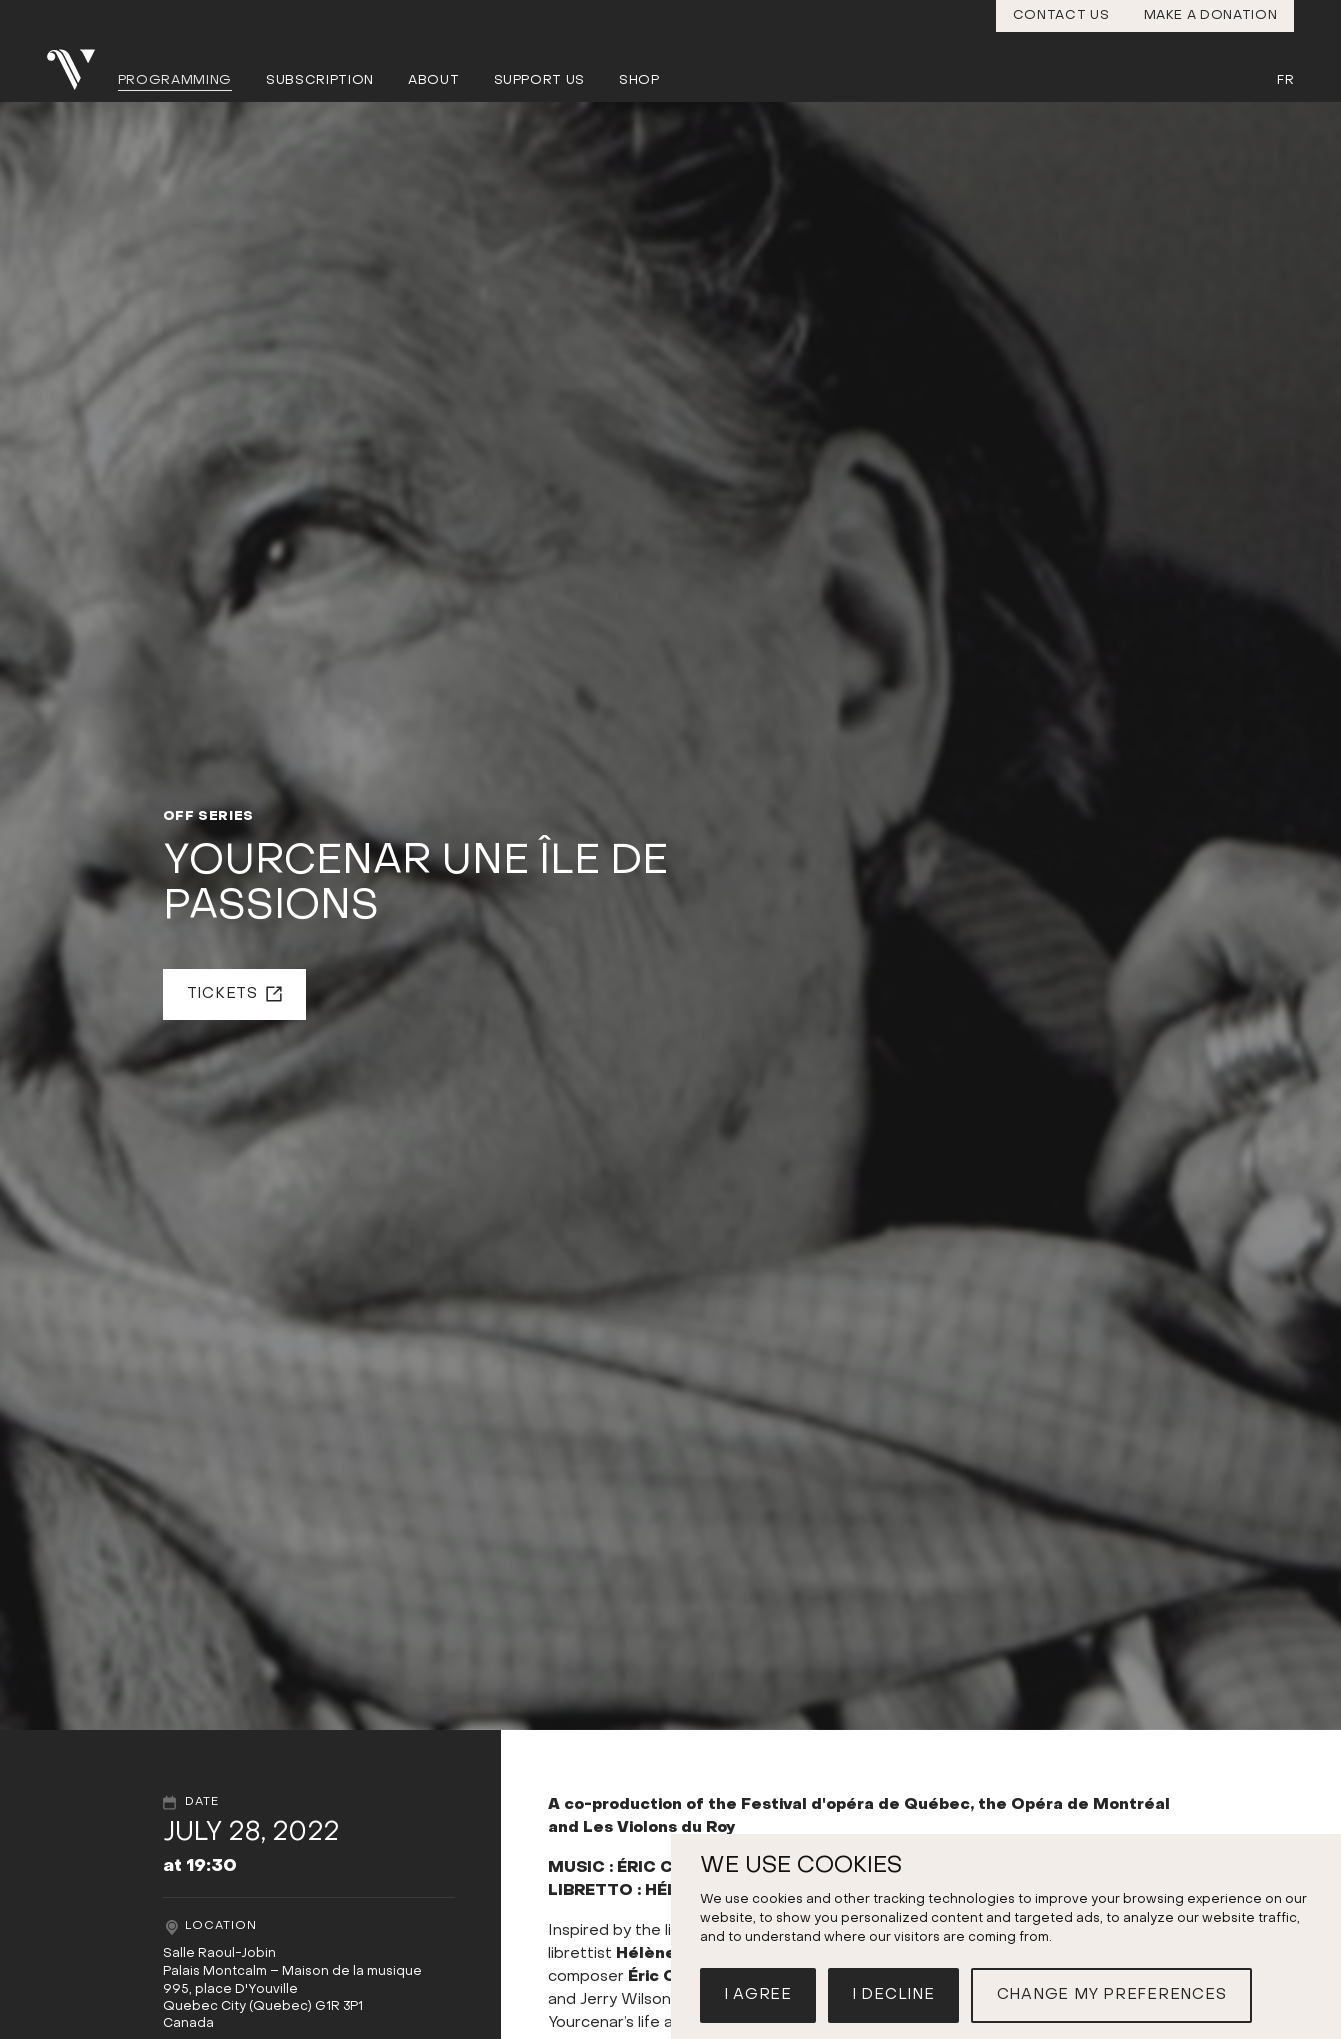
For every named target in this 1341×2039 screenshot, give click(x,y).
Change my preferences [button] (1112, 1995)
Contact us (1061, 15)
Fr (1285, 80)
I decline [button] (893, 1995)
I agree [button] (758, 1995)
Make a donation (1211, 15)
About (433, 80)
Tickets (222, 994)
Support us (540, 80)
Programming (175, 80)
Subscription (320, 80)
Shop (639, 80)
